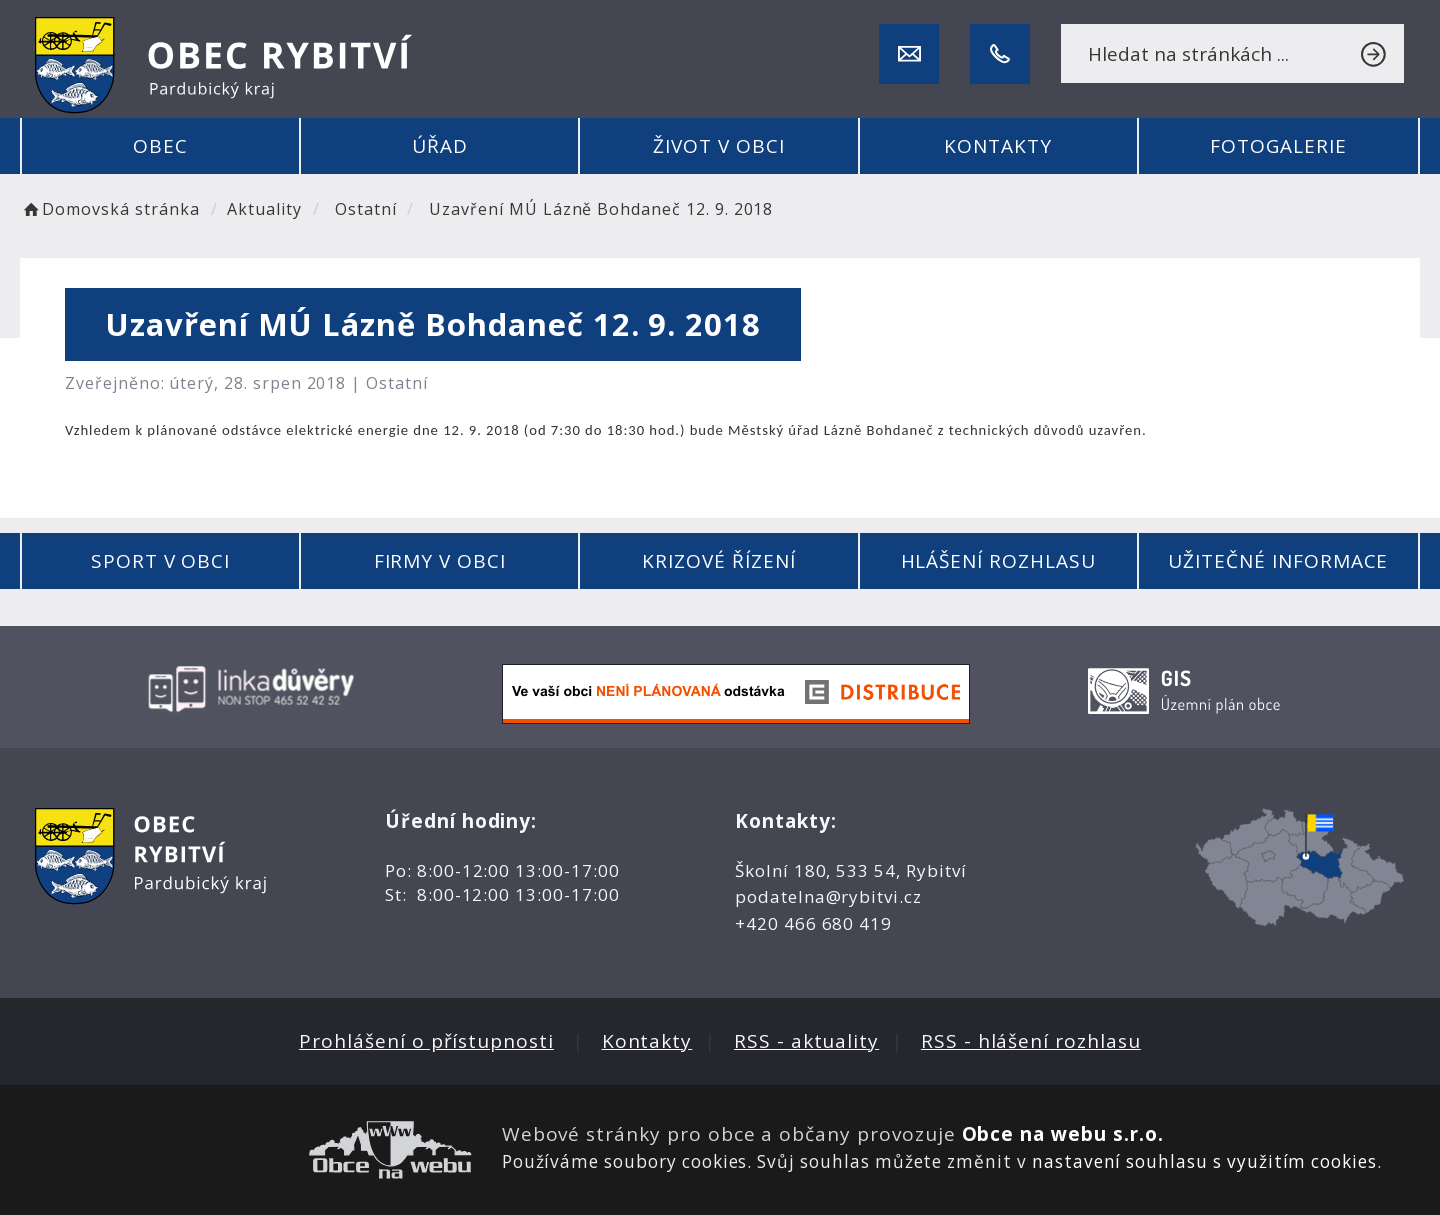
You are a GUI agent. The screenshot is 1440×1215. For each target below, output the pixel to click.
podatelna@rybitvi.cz (828, 896)
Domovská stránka (110, 209)
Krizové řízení (718, 561)
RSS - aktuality (806, 1041)
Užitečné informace (1278, 561)
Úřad (440, 146)
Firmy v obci (440, 561)
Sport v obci (160, 561)
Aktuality (264, 209)
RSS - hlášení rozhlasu (1031, 1041)
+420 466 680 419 (813, 923)
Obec (160, 146)
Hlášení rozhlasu (998, 561)
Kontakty (998, 146)
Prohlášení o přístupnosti (426, 1041)
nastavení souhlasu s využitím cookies (1204, 1161)
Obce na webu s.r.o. (1063, 1134)
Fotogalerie (1278, 146)
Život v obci (718, 146)
